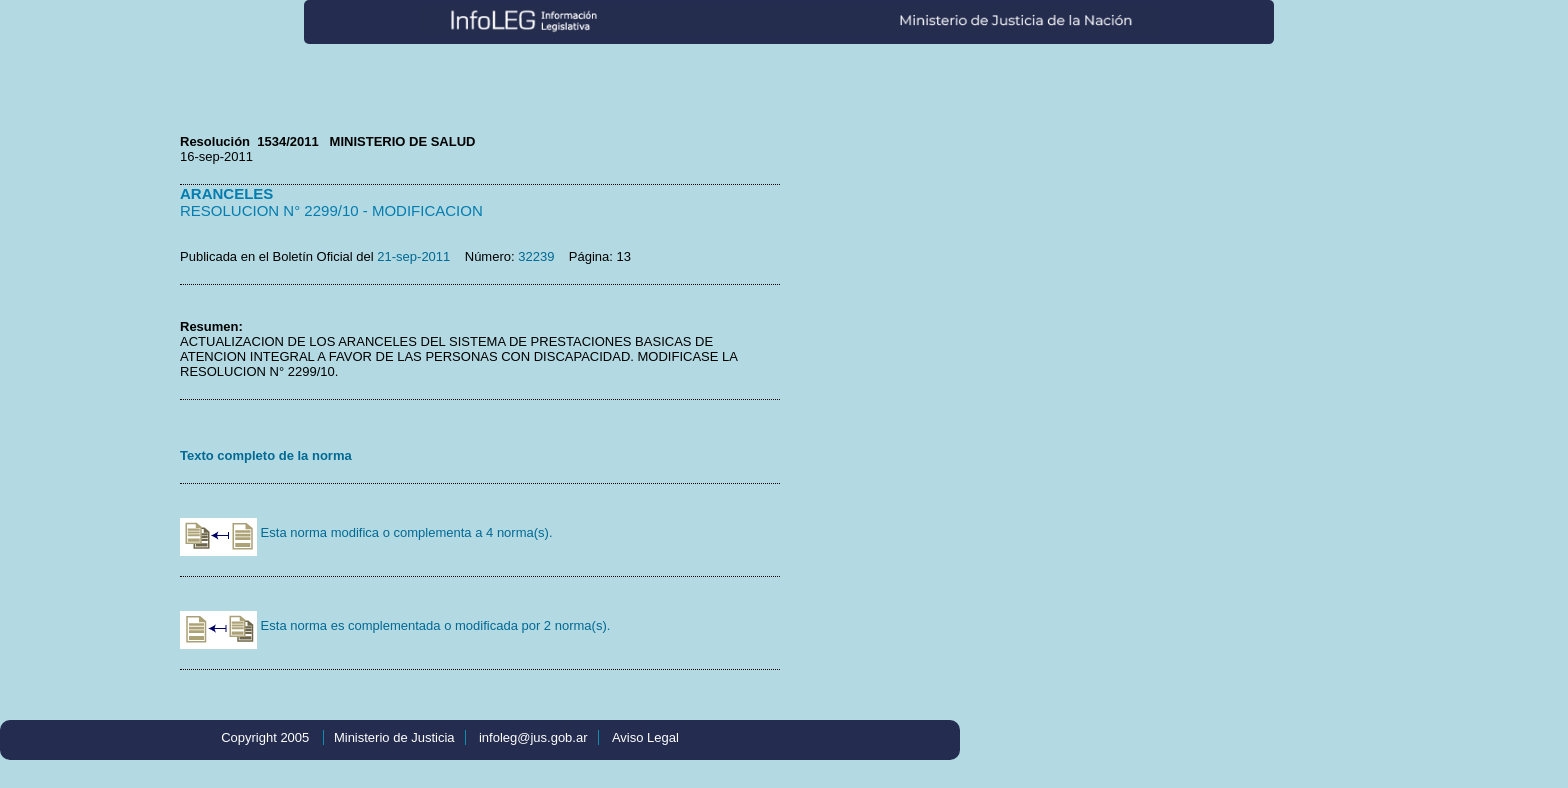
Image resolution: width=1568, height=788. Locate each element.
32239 (536, 256)
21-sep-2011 (413, 256)
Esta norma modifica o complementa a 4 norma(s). (366, 532)
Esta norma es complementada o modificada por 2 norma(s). (395, 625)
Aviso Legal (645, 737)
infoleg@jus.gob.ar (533, 737)
